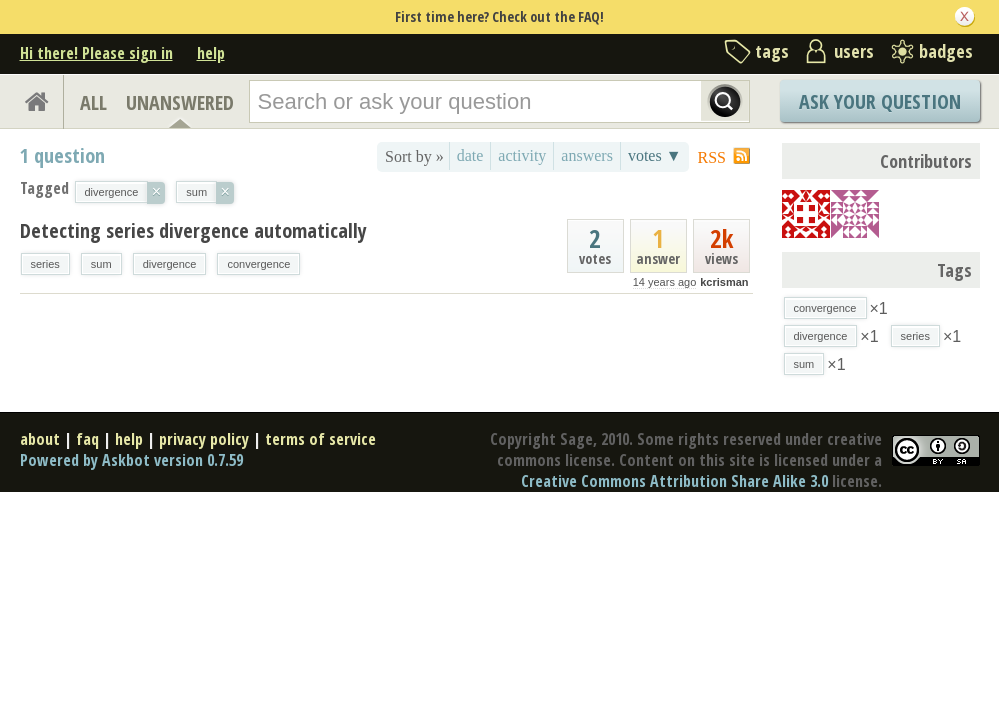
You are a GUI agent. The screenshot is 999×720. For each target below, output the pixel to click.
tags (772, 51)
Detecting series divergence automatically (193, 230)
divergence (170, 264)
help (211, 53)
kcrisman (724, 282)
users (854, 51)
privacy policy (204, 439)
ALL (93, 102)
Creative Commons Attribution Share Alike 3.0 (674, 481)
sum (101, 264)
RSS (712, 157)
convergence (258, 264)
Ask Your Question (880, 101)
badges (946, 51)
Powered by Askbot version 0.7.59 (131, 460)
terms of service (320, 439)
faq (87, 439)
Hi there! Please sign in (96, 53)
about (40, 439)
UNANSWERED (180, 102)
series (45, 264)
